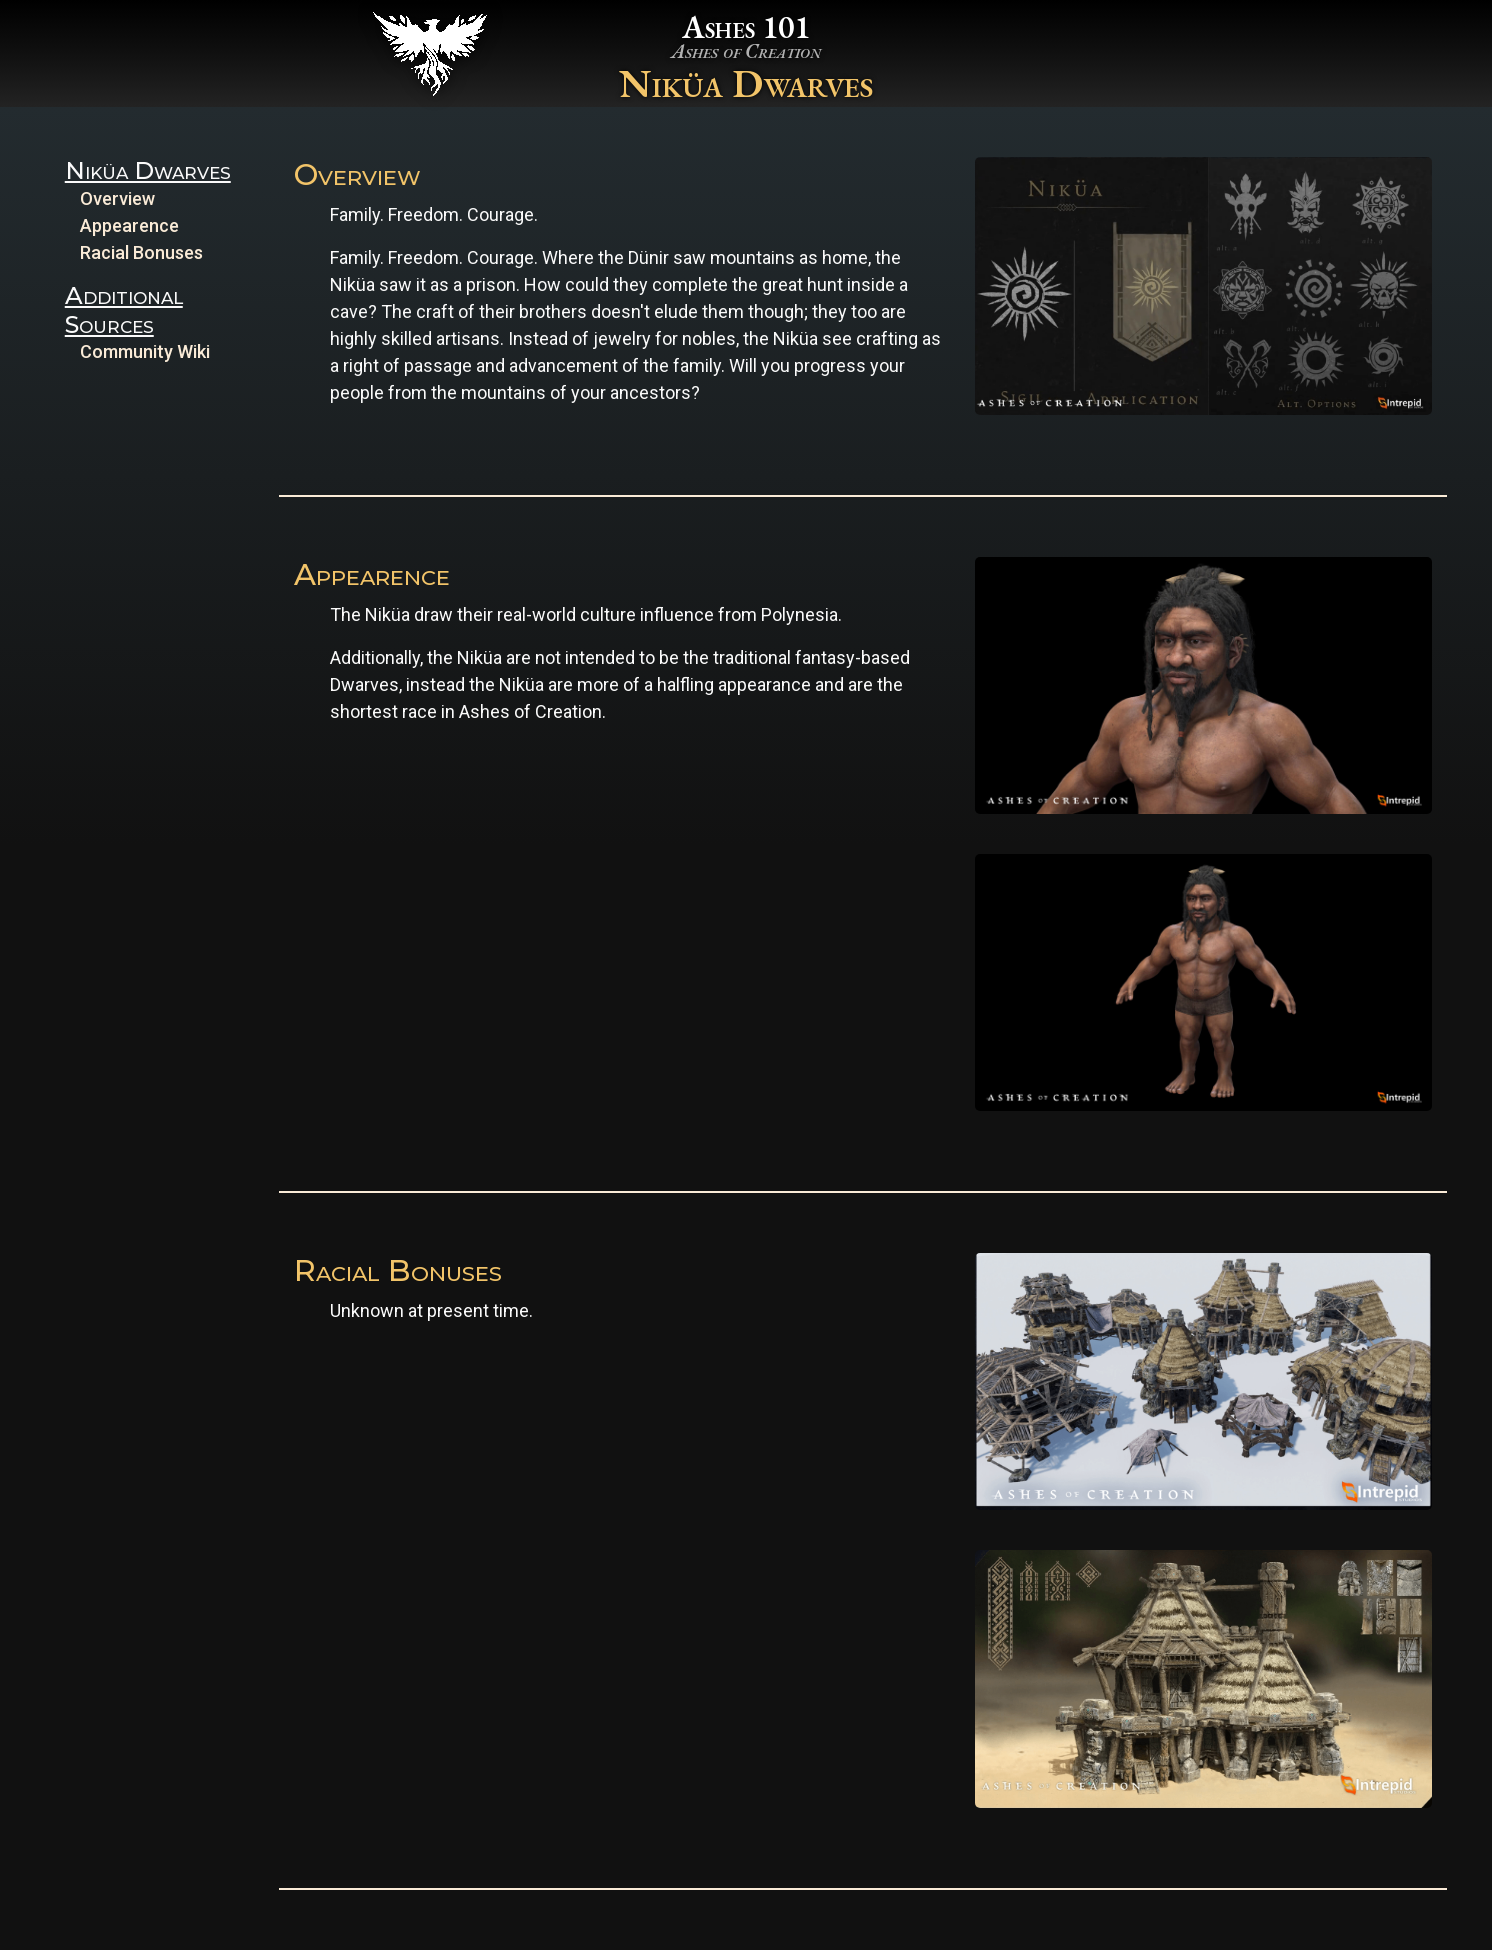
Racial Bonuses (141, 252)
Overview (117, 198)
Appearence (129, 225)
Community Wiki (145, 351)
